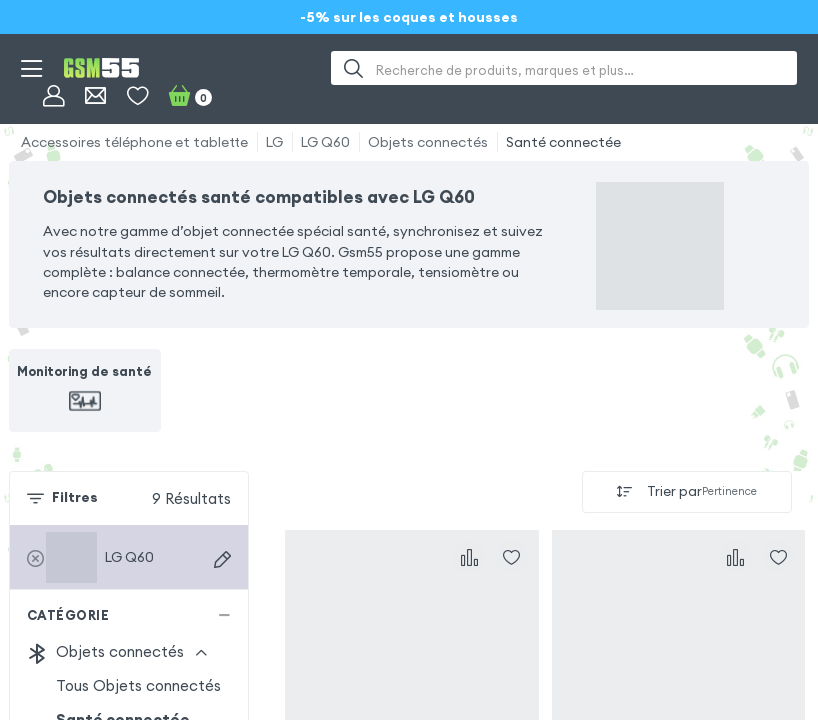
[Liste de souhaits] (137, 95)
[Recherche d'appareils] (222, 559)
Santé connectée (563, 142)
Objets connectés (428, 142)
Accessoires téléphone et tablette (134, 142)
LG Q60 (325, 142)
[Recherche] (353, 68)
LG (274, 142)
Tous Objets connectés (138, 685)
